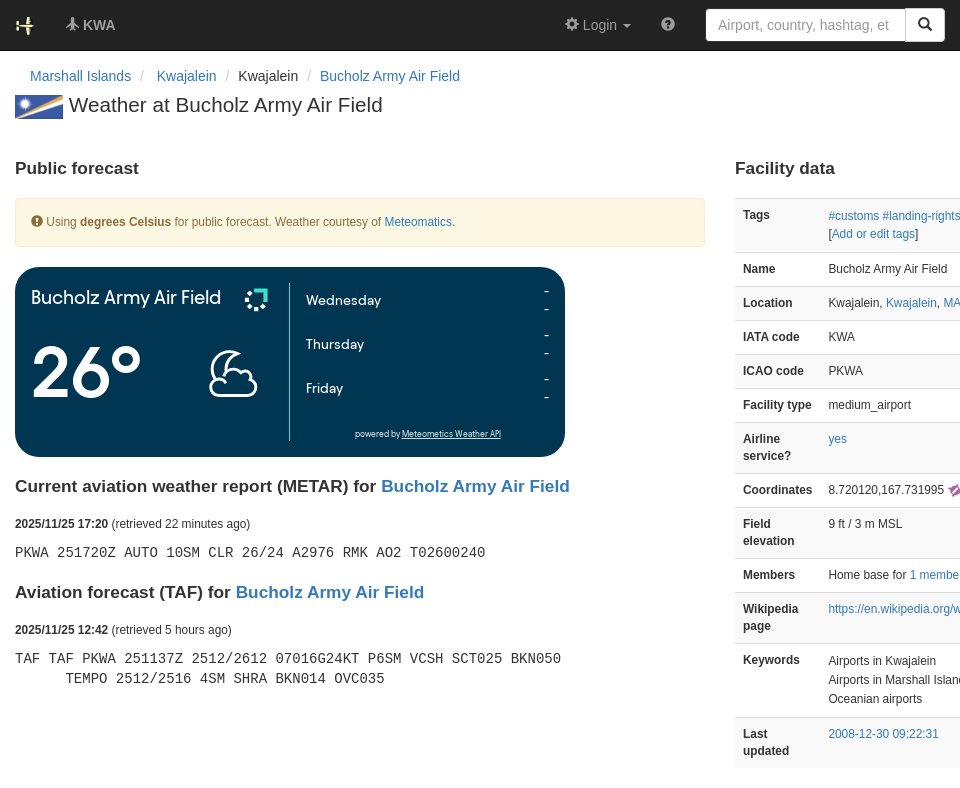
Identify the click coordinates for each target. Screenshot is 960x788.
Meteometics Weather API (451, 434)
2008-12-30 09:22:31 (883, 734)
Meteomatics (417, 222)
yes (837, 439)
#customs (853, 216)
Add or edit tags (873, 234)
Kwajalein (911, 303)
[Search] (925, 25)
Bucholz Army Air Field (390, 76)
